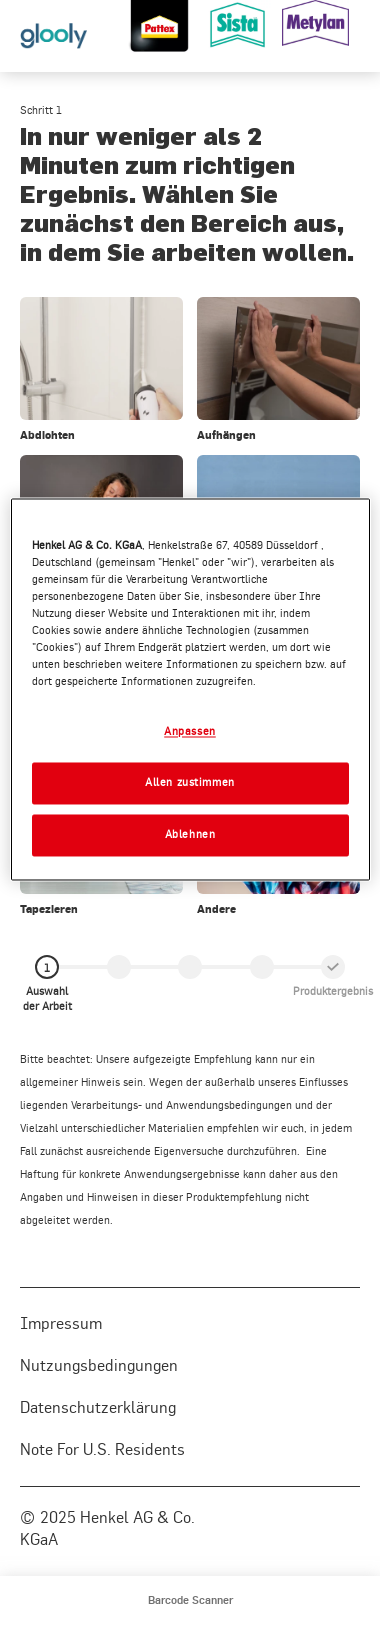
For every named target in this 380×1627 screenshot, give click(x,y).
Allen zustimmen (190, 782)
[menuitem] (190, 1601)
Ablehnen (190, 834)
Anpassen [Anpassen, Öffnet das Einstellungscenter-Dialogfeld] (190, 731)
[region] (190, 689)
